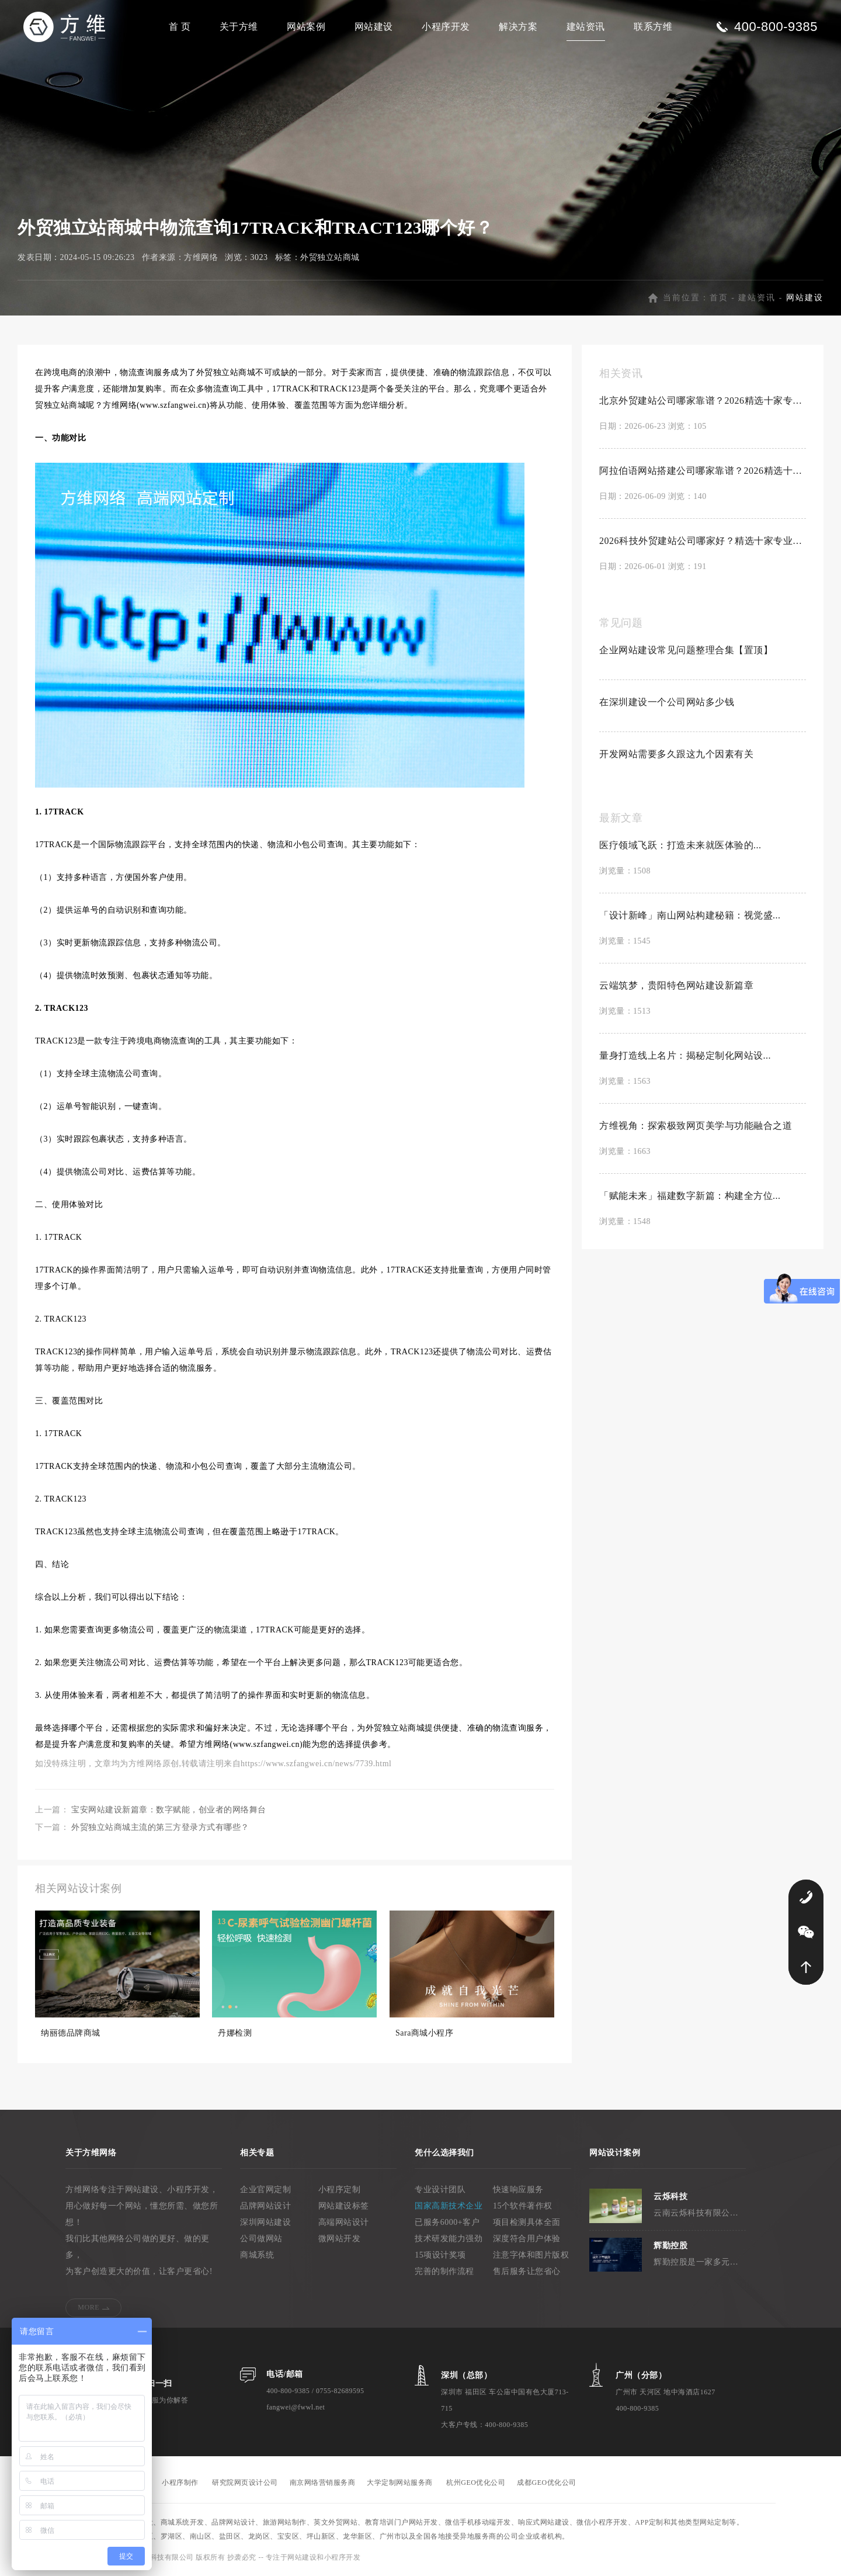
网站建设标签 (343, 2205)
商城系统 (257, 2255)
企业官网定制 (265, 2189)
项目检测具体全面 (527, 2222)
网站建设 (374, 27)
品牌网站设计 (265, 2205)
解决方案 (518, 27)
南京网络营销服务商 (323, 2482)
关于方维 (239, 27)
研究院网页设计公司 (245, 2482)
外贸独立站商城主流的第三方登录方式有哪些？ (160, 1827)
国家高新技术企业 (448, 2205)
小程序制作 (180, 2482)
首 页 (180, 27)
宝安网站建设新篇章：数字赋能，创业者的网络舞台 (168, 1809)
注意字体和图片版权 (531, 2255)
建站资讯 (586, 27)
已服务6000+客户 (447, 2222)
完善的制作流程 (444, 2271)
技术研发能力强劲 (448, 2238)
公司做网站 (261, 2238)
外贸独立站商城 (330, 257)
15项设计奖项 (440, 2255)
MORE (88, 2307)
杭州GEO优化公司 (475, 2482)
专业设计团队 (440, 2189)
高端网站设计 (343, 2222)
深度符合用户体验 (527, 2238)
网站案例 (306, 27)
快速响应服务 (518, 2189)
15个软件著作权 (522, 2205)
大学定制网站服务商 (400, 2482)
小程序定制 (339, 2189)
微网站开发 (339, 2238)
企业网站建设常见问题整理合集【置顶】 (686, 650)
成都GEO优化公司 (546, 2482)
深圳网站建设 (265, 2222)
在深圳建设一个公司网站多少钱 (666, 702)
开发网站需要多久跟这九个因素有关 (676, 754)
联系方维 (653, 27)
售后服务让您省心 (527, 2271)
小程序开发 (446, 27)
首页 (719, 297)
